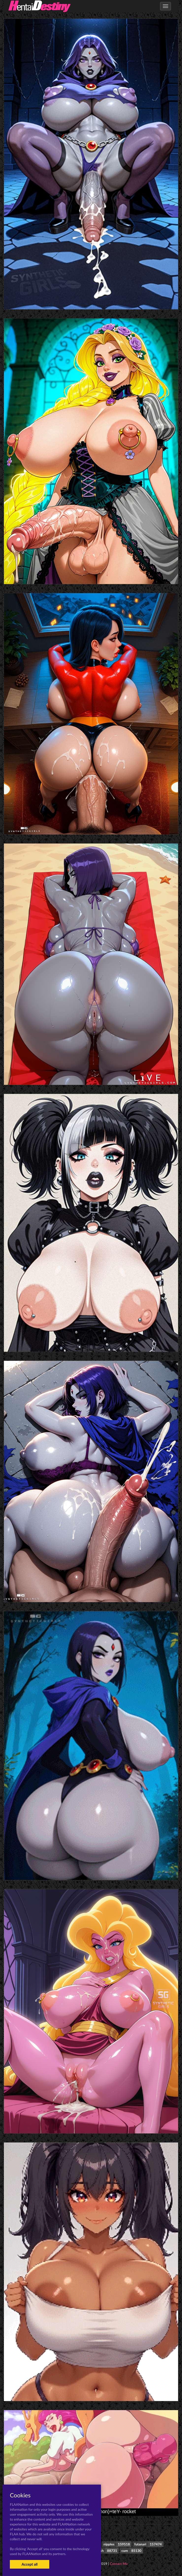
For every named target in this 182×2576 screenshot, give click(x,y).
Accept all (29, 2564)
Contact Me (119, 2563)
